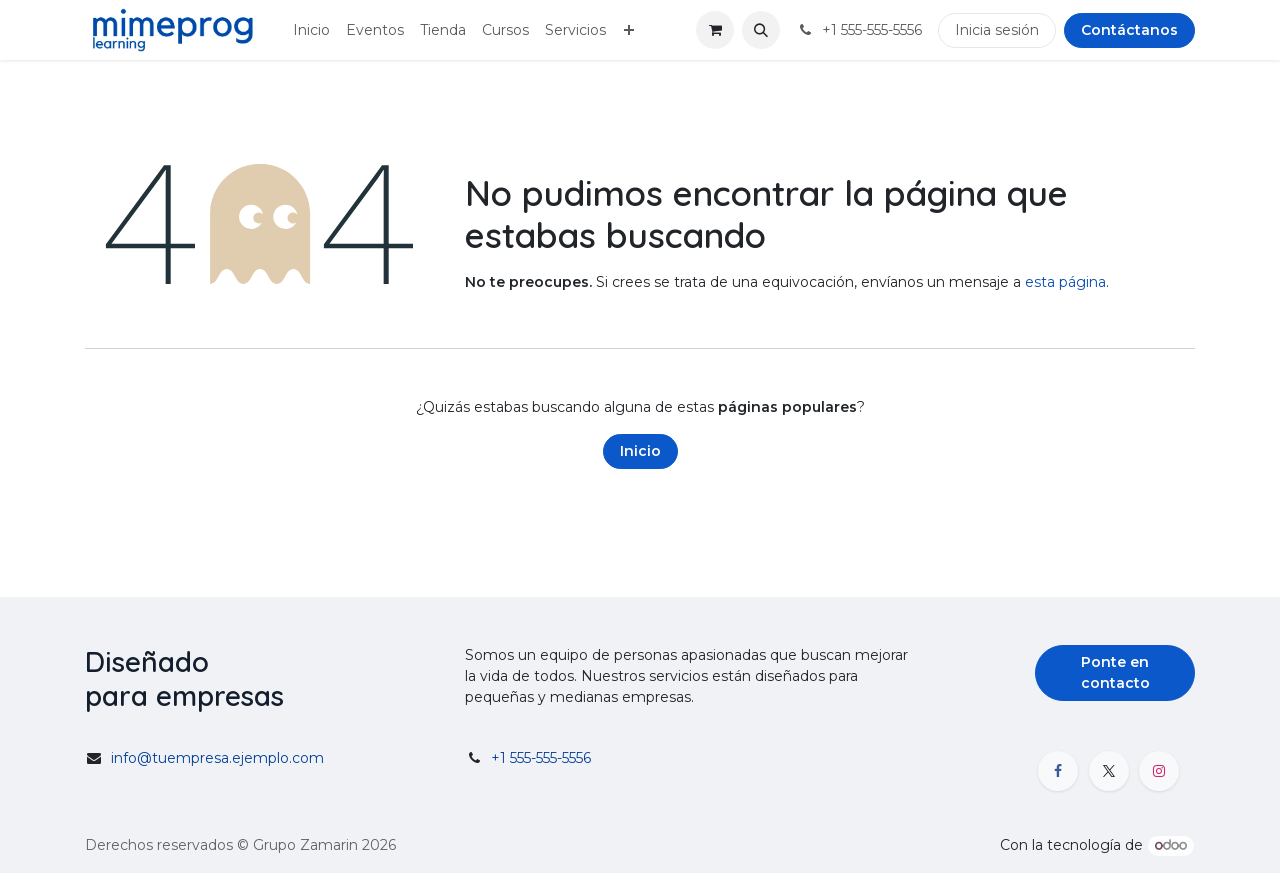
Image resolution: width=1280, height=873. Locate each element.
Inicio (640, 451)
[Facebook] (1058, 771)
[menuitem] (311, 30)
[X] (1109, 771)
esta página (1065, 282)
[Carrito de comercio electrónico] (715, 30)
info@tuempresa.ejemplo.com (217, 758)
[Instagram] (1159, 771)
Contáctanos (1129, 30)
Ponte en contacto (1115, 672)
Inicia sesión (997, 30)
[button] (761, 30)
